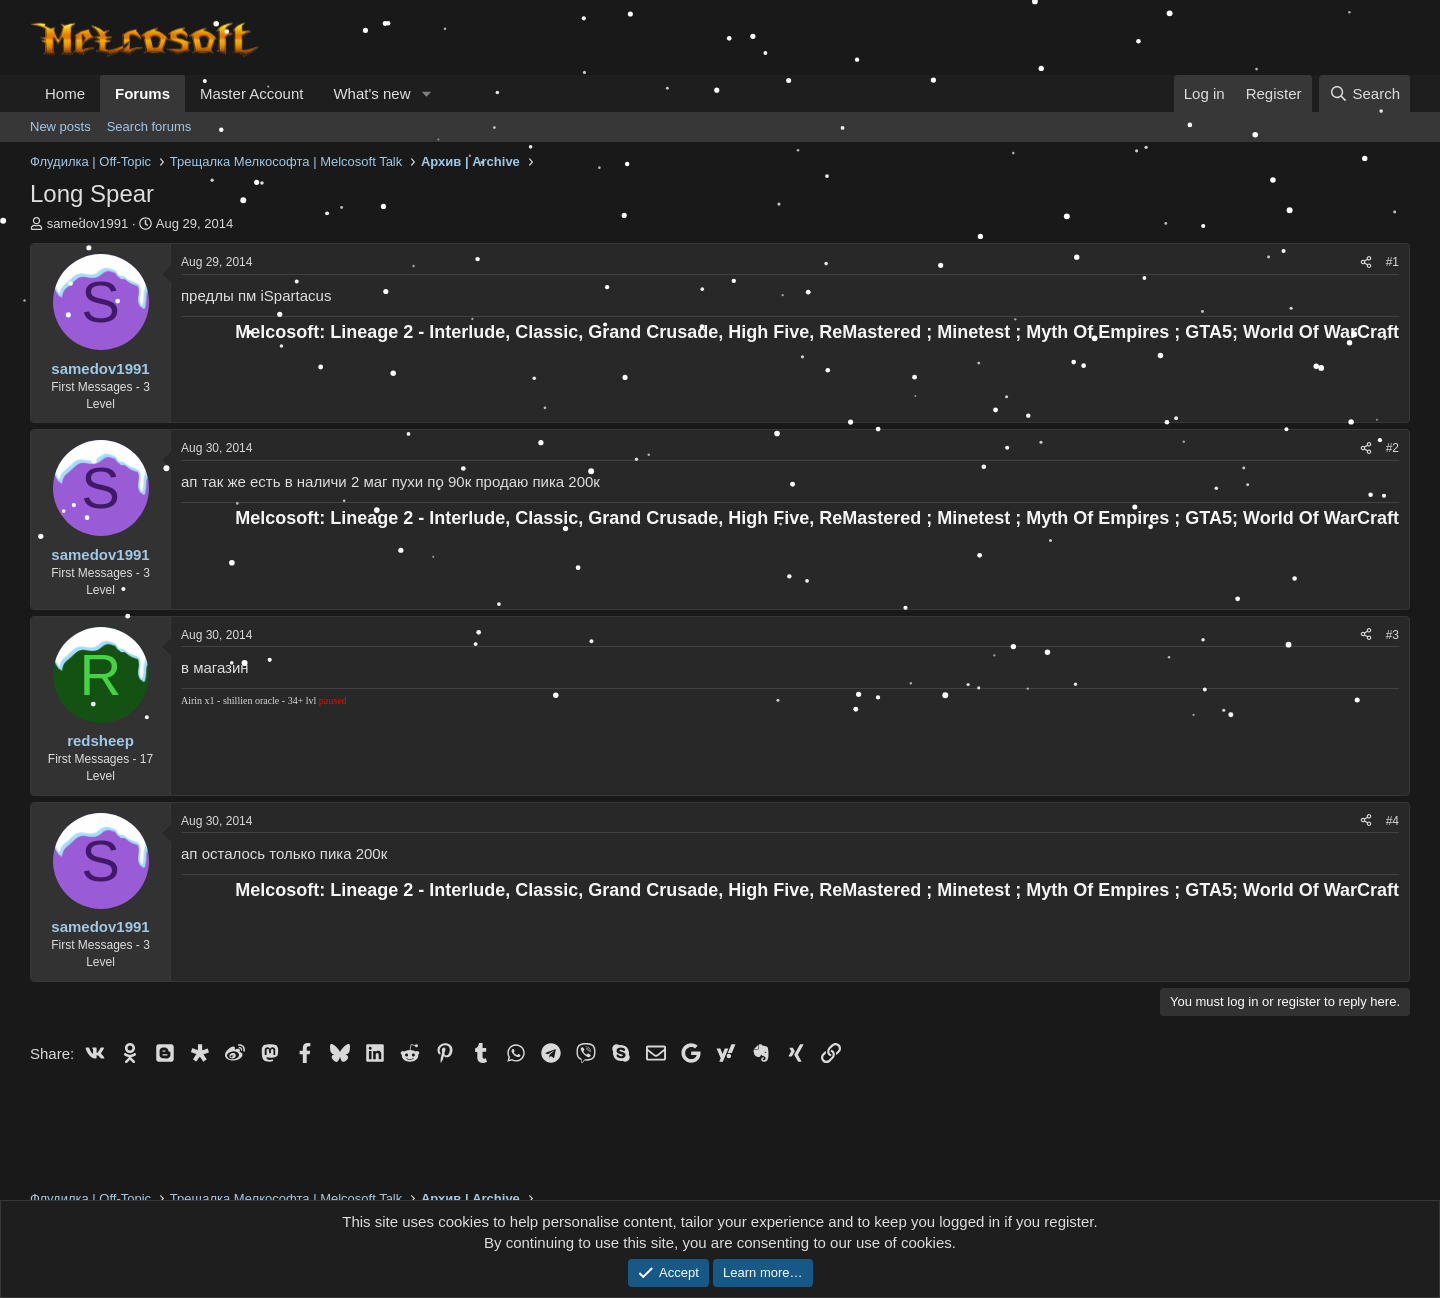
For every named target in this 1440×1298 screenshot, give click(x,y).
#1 (1392, 262)
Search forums (149, 126)
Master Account (251, 93)
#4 (1392, 821)
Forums (142, 93)
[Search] (1364, 93)
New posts (60, 126)
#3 (1392, 635)
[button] (426, 93)
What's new (371, 93)
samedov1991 (88, 223)
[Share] (1366, 262)
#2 (1392, 448)
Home (65, 93)
